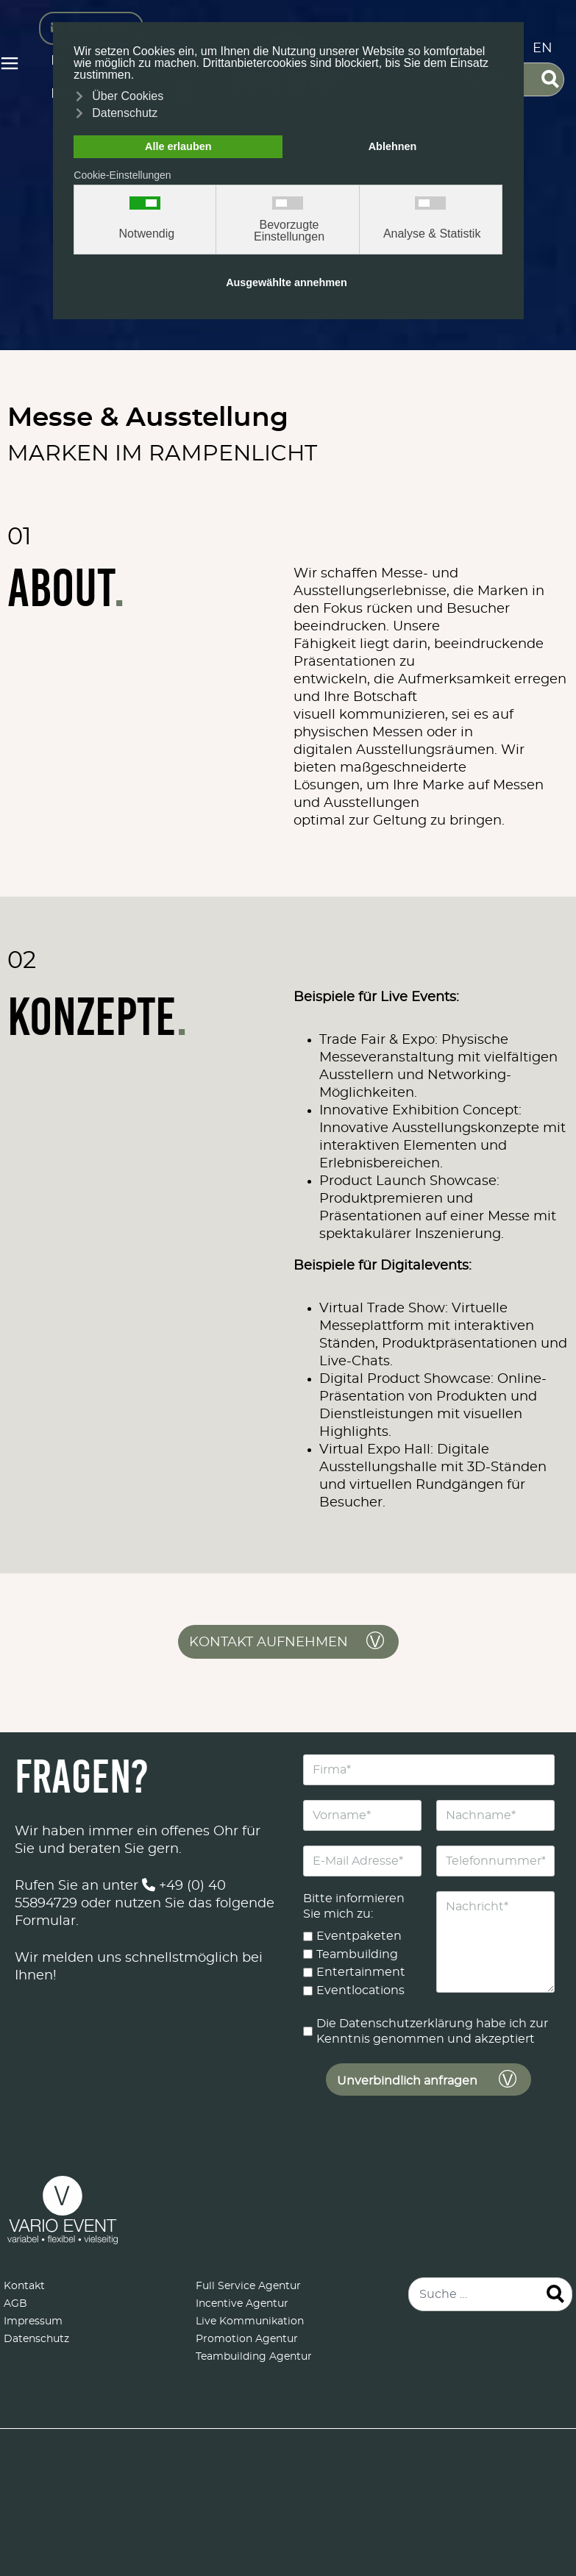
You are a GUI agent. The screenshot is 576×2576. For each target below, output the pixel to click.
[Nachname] (494, 1815)
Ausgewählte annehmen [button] (286, 282)
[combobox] (490, 2294)
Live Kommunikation (250, 2321)
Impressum (33, 2321)
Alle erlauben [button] (178, 146)
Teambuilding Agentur (254, 2357)
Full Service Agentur (248, 2286)
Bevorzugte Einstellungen (289, 231)
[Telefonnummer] (494, 1861)
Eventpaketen (359, 1936)
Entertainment (360, 1972)
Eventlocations (360, 1990)
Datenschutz (36, 2339)
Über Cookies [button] (127, 96)
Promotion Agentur (247, 2339)
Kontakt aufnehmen (268, 1642)
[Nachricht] (494, 1942)
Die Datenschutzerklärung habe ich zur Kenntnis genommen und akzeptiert (432, 2031)
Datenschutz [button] (124, 113)
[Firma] (429, 1769)
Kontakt (24, 2286)
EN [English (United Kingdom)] (542, 48)
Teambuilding (357, 1954)
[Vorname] (362, 1815)
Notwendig (147, 234)
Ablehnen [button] (393, 146)
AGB (15, 2304)
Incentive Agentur (242, 2304)
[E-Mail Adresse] (362, 1861)
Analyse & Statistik (432, 234)
